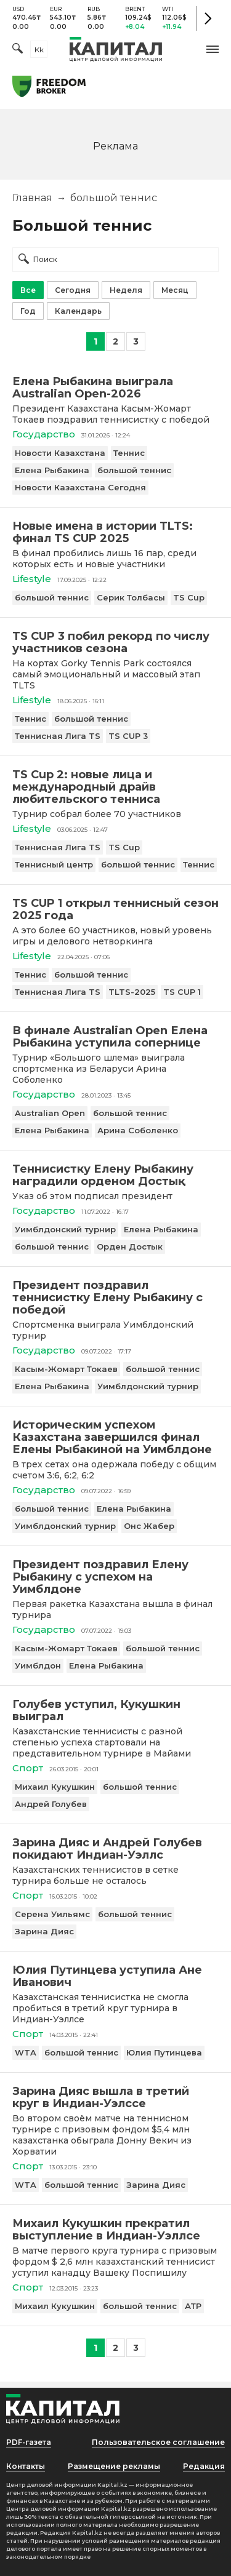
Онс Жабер (149, 1526)
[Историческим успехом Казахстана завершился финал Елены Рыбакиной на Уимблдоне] (115, 1437)
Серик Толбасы (131, 597)
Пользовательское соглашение (158, 2442)
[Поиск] (17, 49)
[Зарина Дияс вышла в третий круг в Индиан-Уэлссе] (115, 2097)
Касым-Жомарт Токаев (66, 1369)
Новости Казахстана (60, 453)
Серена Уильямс (52, 1914)
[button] (212, 49)
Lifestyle (31, 578)
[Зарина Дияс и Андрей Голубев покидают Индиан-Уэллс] (115, 1848)
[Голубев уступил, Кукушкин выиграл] (115, 1710)
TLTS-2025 (131, 992)
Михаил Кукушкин (55, 1787)
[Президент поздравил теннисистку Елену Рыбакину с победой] (115, 1297)
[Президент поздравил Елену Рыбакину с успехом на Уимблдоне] (115, 1576)
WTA (25, 2052)
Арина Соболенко (137, 1130)
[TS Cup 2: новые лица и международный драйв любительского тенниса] (115, 786)
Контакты (25, 2466)
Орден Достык (130, 1246)
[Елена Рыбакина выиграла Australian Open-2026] (115, 387)
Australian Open (50, 1113)
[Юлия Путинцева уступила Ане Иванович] (115, 1976)
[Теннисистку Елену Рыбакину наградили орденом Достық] (115, 1175)
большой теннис (134, 470)
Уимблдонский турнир (65, 1229)
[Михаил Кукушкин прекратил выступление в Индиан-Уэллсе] (115, 2229)
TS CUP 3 (128, 736)
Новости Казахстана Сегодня (80, 487)
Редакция (204, 2466)
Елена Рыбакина (52, 470)
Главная (32, 198)
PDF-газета (28, 2442)
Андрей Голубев (51, 1804)
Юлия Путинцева (164, 2052)
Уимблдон (38, 1665)
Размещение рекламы (114, 2466)
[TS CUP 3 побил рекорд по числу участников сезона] (115, 642)
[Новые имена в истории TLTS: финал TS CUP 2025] (115, 532)
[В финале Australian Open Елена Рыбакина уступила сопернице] (115, 1036)
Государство (43, 434)
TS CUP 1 (182, 992)
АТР (193, 2306)
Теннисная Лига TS (57, 736)
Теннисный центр (54, 864)
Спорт (27, 1768)
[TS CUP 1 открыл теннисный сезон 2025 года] (115, 909)
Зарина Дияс (44, 1931)
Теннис (129, 453)
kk (39, 49)
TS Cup (189, 597)
